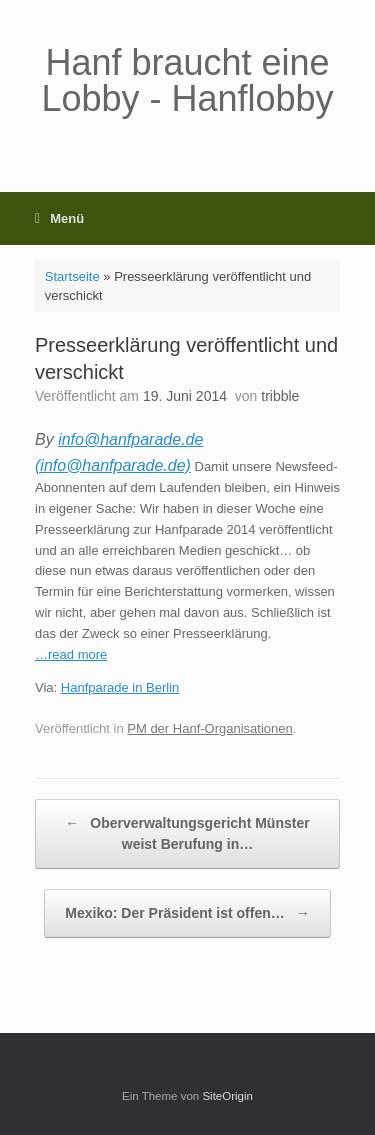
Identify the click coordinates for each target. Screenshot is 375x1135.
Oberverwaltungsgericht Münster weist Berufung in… (187, 832)
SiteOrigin (227, 1096)
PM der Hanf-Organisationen (209, 728)
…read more (71, 654)
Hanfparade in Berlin (120, 687)
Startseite (72, 276)
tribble (280, 396)
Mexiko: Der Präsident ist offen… (187, 913)
